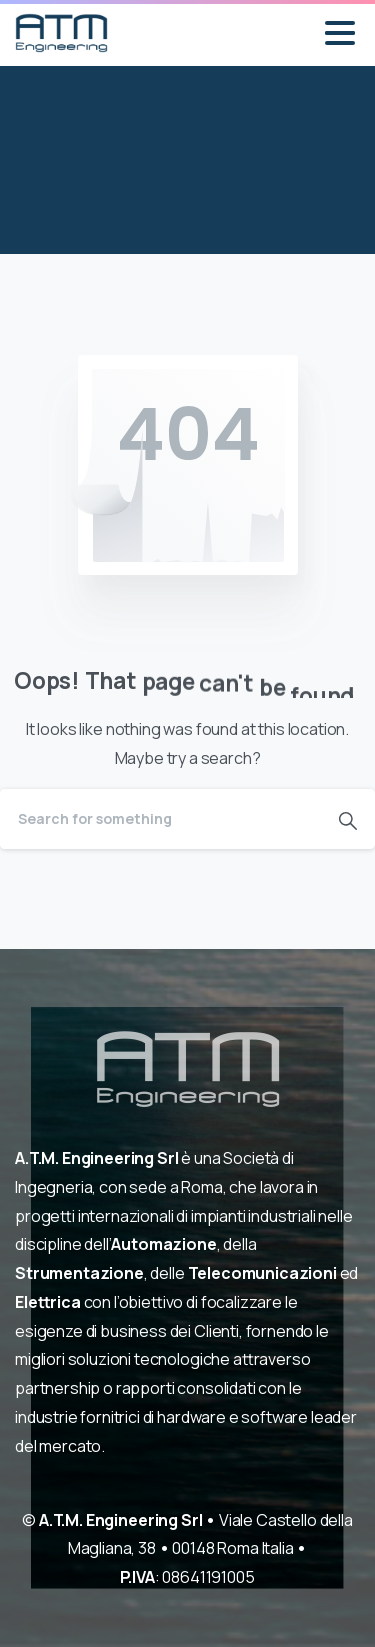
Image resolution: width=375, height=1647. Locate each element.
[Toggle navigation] (340, 33)
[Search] (160, 819)
